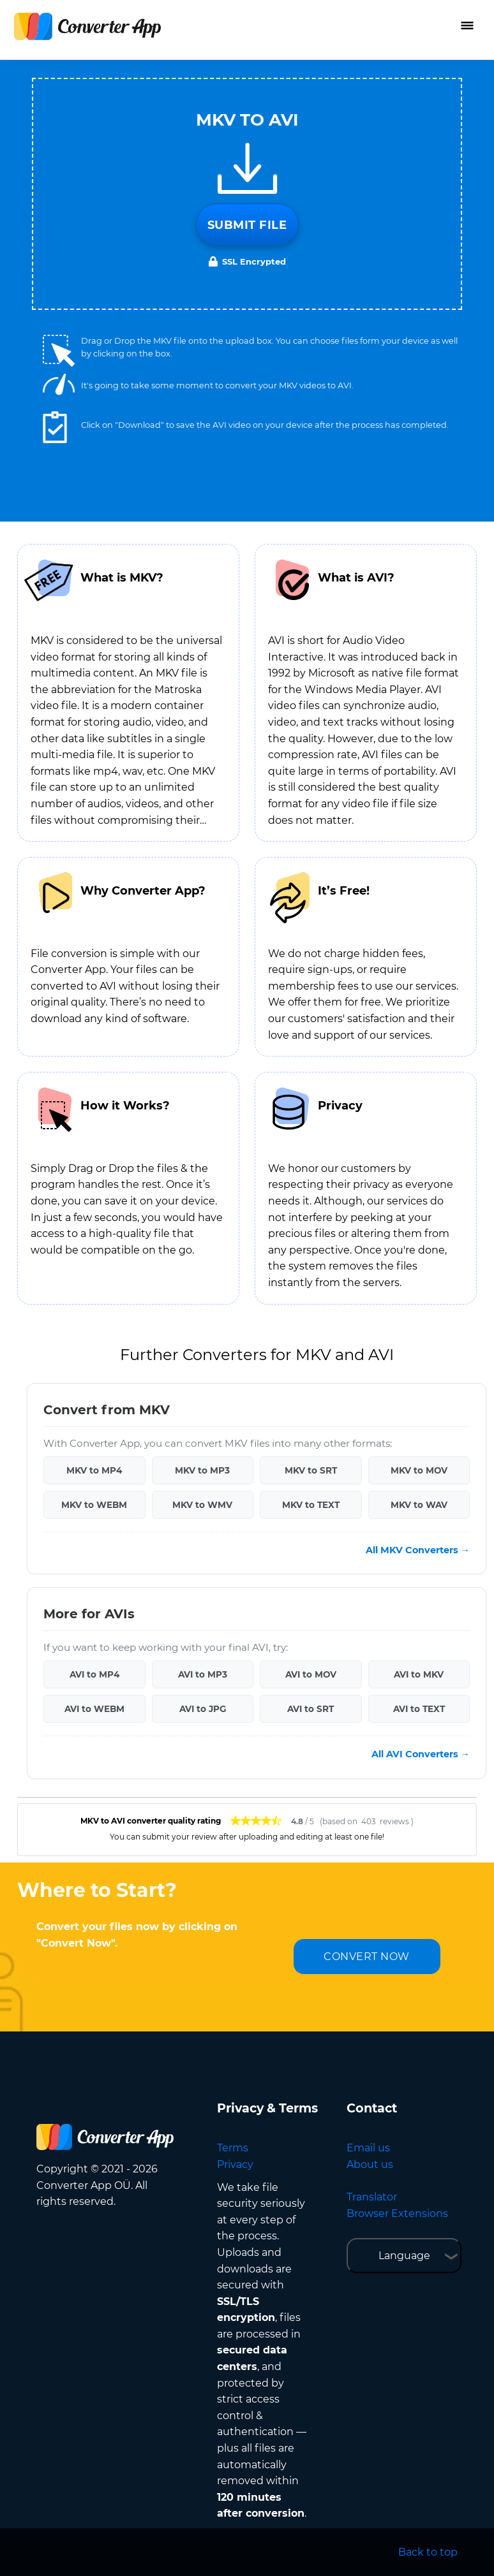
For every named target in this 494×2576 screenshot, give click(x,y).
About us (370, 2164)
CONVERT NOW (367, 1956)
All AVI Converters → (420, 1754)
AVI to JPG (202, 1709)
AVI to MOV (310, 1674)
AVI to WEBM (94, 1709)
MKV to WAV (419, 1505)
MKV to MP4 (94, 1470)
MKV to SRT (311, 1470)
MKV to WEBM (94, 1505)
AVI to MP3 (202, 1674)
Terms (232, 2148)
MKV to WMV (202, 1505)
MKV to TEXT (311, 1505)
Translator (372, 2197)
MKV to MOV (419, 1470)
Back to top (428, 2552)
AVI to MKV (419, 1674)
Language (404, 2256)
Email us (368, 2148)
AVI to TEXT (419, 1709)
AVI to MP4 (94, 1674)
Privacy (235, 2164)
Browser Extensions (397, 2213)
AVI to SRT (310, 1709)
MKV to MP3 (202, 1470)
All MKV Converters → (418, 1550)
